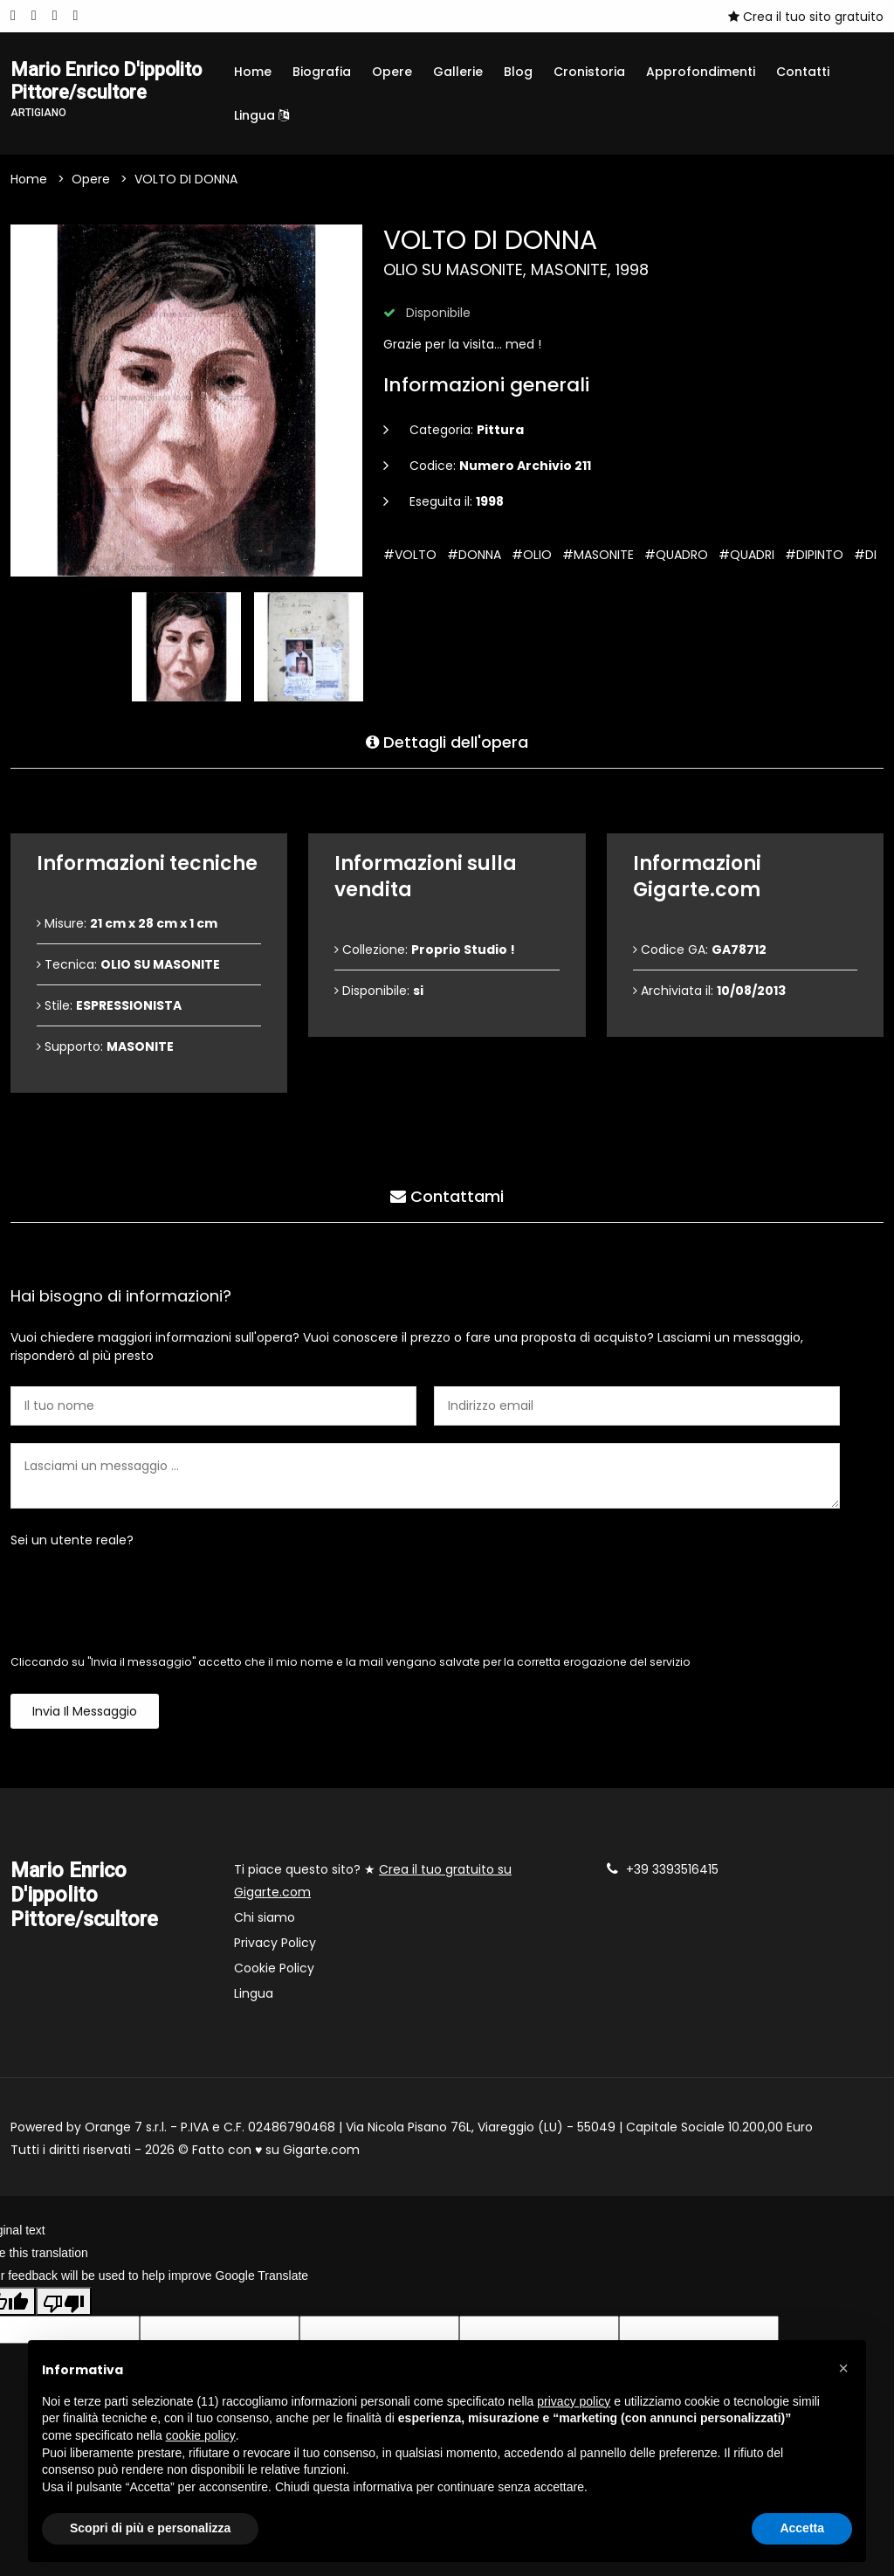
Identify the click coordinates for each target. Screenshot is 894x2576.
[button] (843, 2368)
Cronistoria (589, 71)
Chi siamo (264, 1928)
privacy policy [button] (573, 2401)
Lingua (261, 115)
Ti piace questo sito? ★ (373, 1892)
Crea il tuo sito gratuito (806, 16)
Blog (518, 71)
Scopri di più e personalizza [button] (150, 2528)
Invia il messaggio (84, 1722)
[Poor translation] (64, 2312)
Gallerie (458, 71)
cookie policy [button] (201, 2435)
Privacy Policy (275, 1954)
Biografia (321, 71)
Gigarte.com (321, 2161)
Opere (392, 71)
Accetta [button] (802, 2528)
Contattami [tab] (447, 1204)
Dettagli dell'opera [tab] (447, 750)
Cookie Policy (274, 1979)
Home (253, 71)
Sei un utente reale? (72, 1551)
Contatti (802, 71)
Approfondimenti (700, 71)
